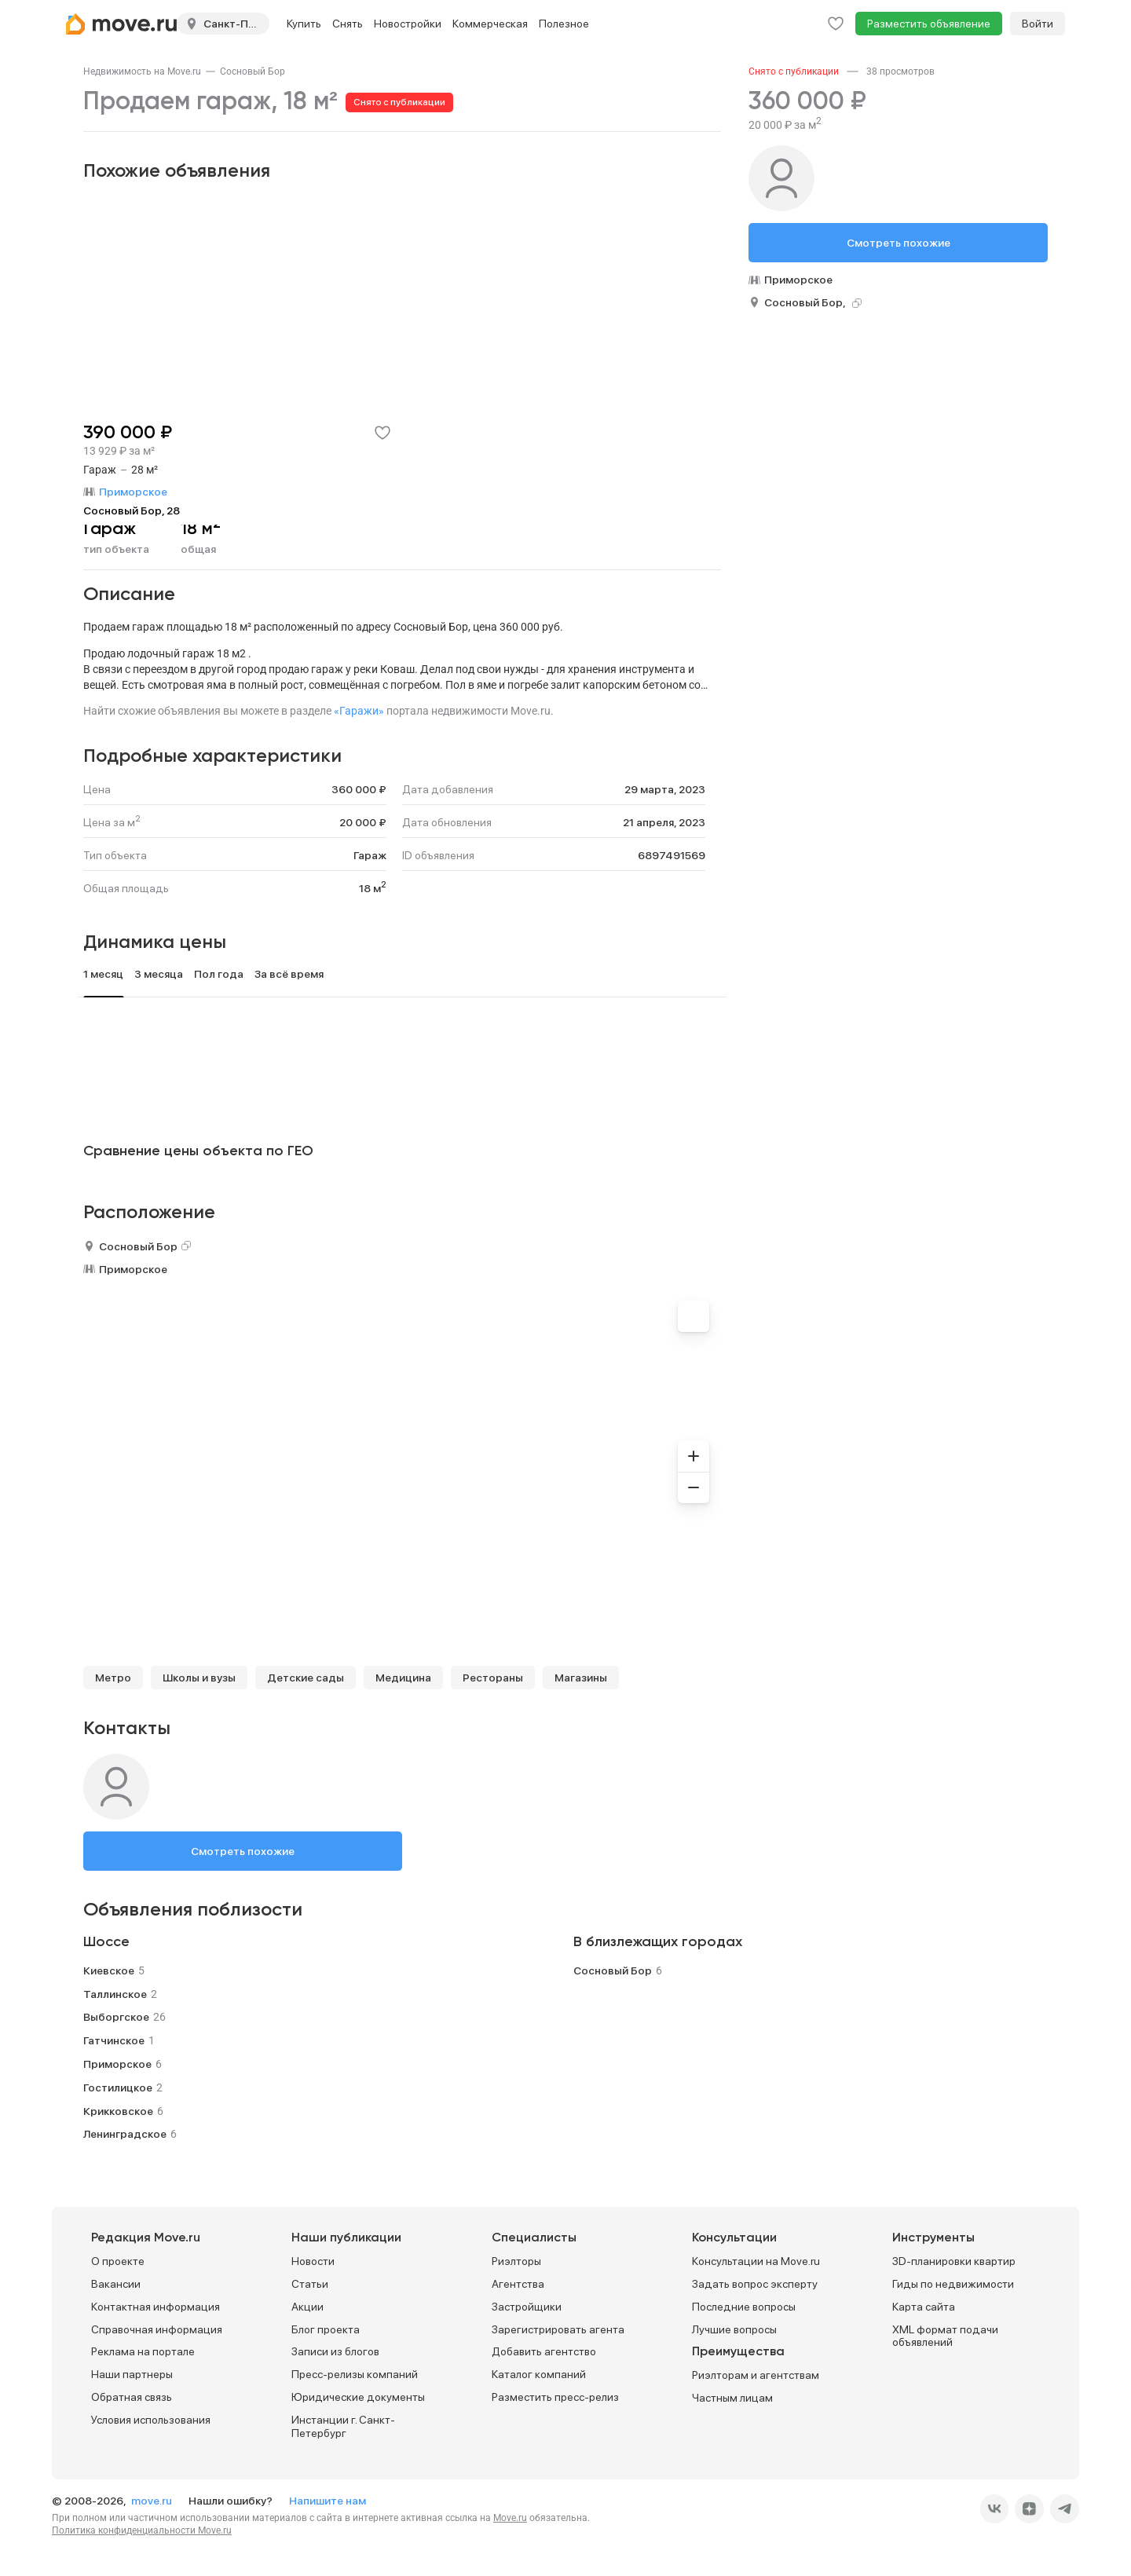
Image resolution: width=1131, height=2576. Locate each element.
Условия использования (150, 2419)
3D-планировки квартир (954, 2261)
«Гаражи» (359, 710)
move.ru (152, 2500)
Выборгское (116, 2017)
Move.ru (510, 2517)
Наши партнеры (132, 2374)
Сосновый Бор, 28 (131, 510)
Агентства (518, 2284)
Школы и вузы (199, 1677)
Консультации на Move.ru (756, 2261)
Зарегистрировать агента (558, 2329)
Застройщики (527, 2306)
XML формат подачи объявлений (945, 2336)
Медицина (403, 1677)
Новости (313, 2261)
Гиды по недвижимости (953, 2284)
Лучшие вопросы (734, 2329)
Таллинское (115, 1994)
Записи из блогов (335, 2351)
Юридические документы (358, 2397)
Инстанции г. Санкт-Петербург (343, 2426)
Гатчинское (114, 2040)
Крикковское (118, 2111)
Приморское (133, 1269)
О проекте (118, 2261)
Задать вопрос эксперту (755, 2284)
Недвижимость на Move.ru (142, 71)
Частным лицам (732, 2397)
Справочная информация (156, 2329)
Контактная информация (155, 2306)
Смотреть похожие (243, 1851)
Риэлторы (516, 2261)
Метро (113, 1677)
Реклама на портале (143, 2351)
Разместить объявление (928, 23)
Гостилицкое (117, 2087)
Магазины (581, 1677)
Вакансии (116, 2284)
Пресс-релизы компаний (354, 2374)
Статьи (309, 2284)
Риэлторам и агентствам (755, 2375)
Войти (1037, 23)
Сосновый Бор (252, 71)
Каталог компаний (539, 2374)
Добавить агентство (544, 2351)
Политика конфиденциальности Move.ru (142, 2530)
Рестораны (493, 1677)
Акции (307, 2306)
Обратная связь (131, 2397)
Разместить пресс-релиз (555, 2397)
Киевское (108, 1970)
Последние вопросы (744, 2306)
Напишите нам (327, 2500)
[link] (142, 71)
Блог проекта (325, 2329)
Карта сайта (923, 2306)
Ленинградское (125, 2134)
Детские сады (305, 1677)
